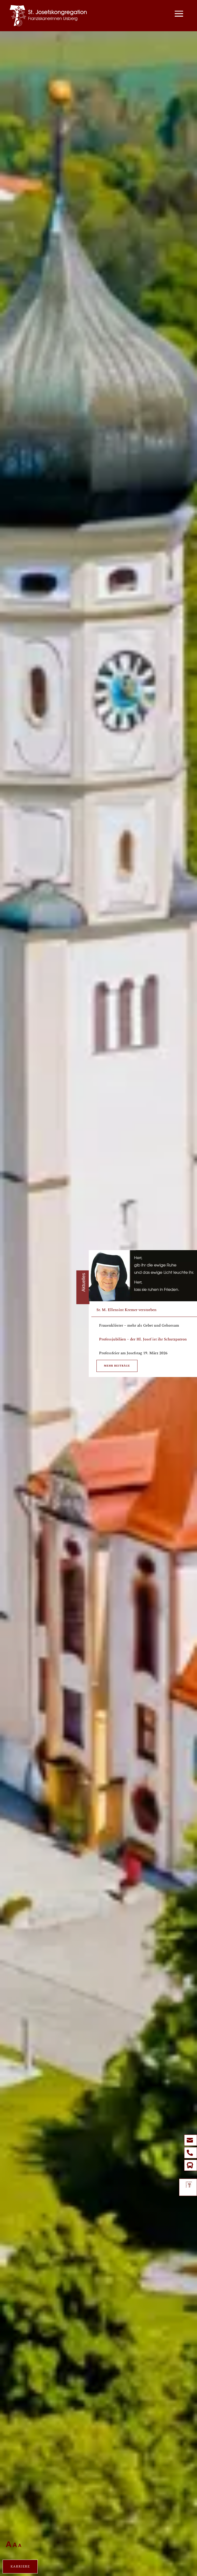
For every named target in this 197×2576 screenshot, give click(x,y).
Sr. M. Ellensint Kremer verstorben (126, 1310)
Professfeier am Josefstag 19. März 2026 (133, 1353)
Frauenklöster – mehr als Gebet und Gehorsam (139, 1325)
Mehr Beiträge (117, 1366)
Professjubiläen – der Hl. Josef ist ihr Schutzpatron (143, 1339)
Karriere (20, 2566)
